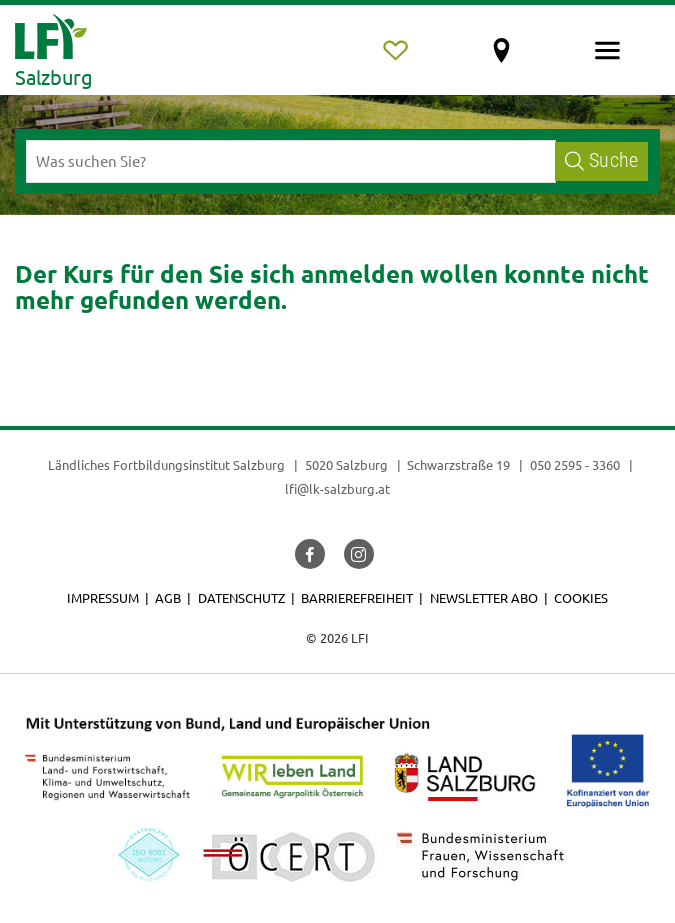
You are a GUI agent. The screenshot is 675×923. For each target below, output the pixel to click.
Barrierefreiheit (357, 597)
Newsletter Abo (484, 597)
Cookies (581, 597)
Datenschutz (241, 597)
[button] (310, 554)
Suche (601, 160)
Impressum (103, 597)
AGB (168, 597)
